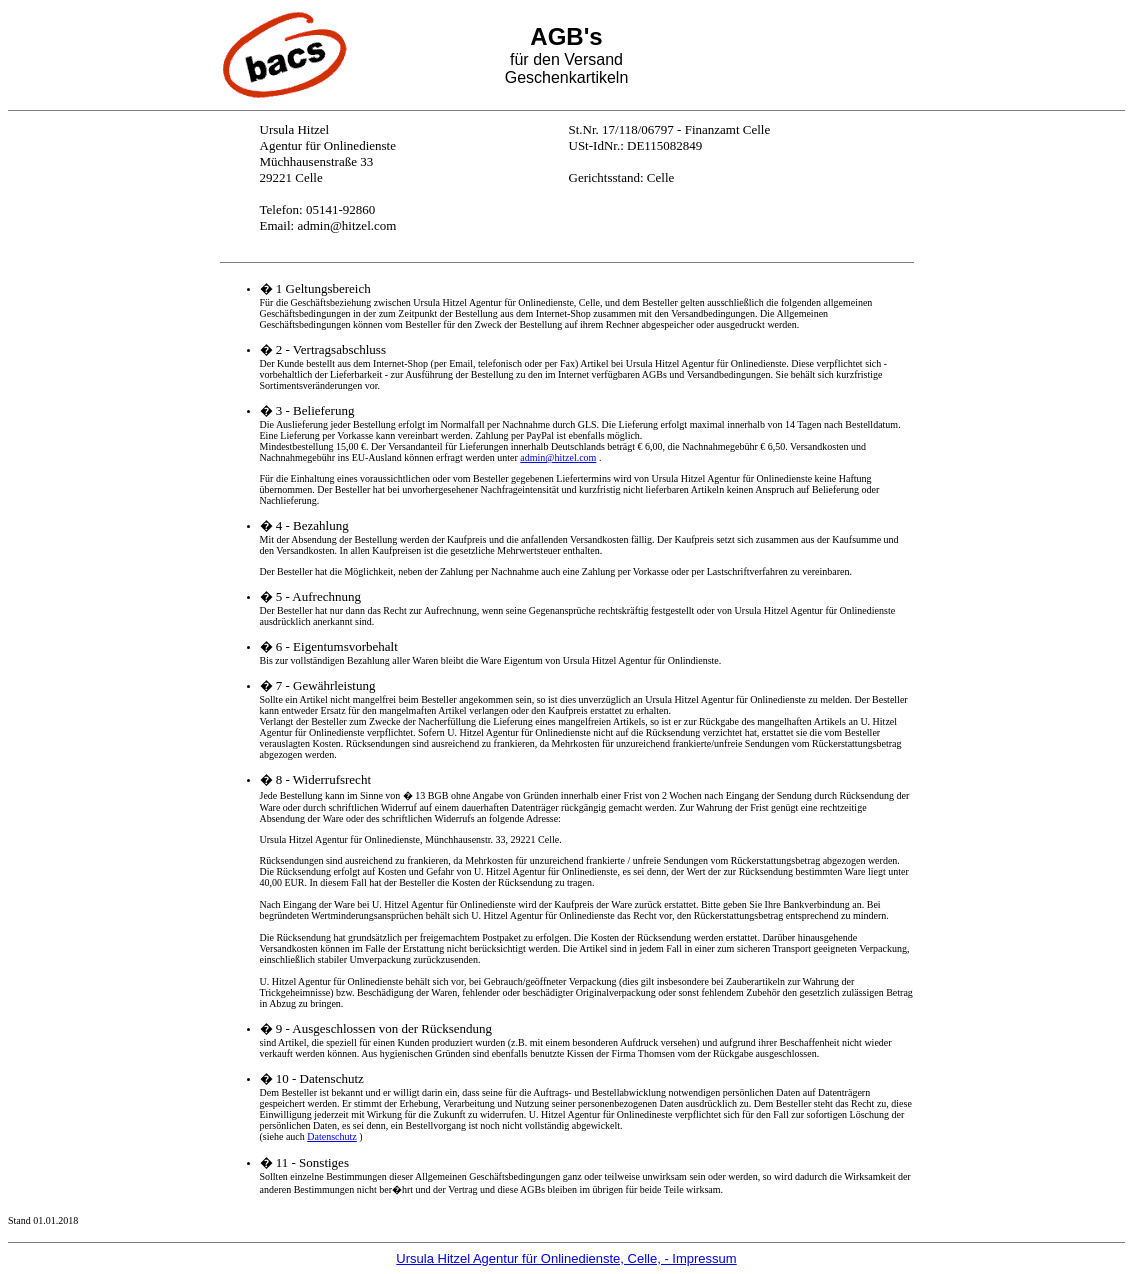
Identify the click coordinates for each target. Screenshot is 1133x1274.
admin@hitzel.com (558, 457)
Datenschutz (331, 1136)
